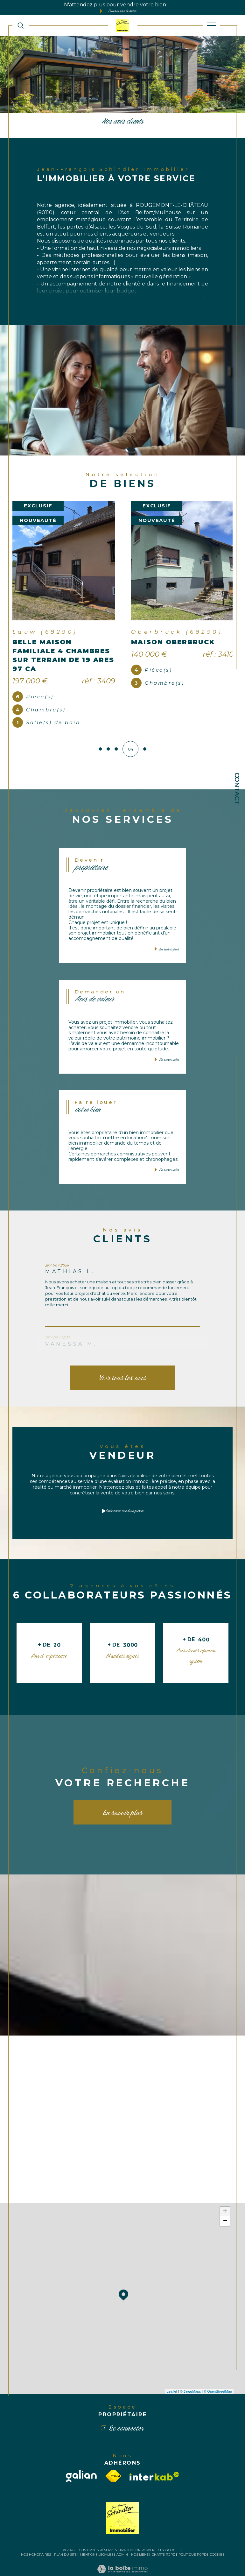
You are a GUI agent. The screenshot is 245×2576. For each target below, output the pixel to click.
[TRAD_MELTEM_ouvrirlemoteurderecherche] (21, 25)
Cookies (217, 2536)
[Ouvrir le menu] (211, 25)
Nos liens (140, 2536)
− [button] (225, 2202)
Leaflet (172, 2372)
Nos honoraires (36, 2536)
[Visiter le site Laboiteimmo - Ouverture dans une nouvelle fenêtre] (122, 2556)
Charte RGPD (163, 2536)
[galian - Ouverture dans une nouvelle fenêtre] (81, 2457)
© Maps (190, 2372)
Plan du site (65, 2536)
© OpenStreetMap (218, 2372)
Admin (122, 2536)
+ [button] (225, 2193)
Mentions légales (96, 2536)
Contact (237, 789)
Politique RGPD (192, 2536)
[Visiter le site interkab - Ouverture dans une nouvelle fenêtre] (154, 2457)
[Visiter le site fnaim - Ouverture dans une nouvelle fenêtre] (113, 2457)
